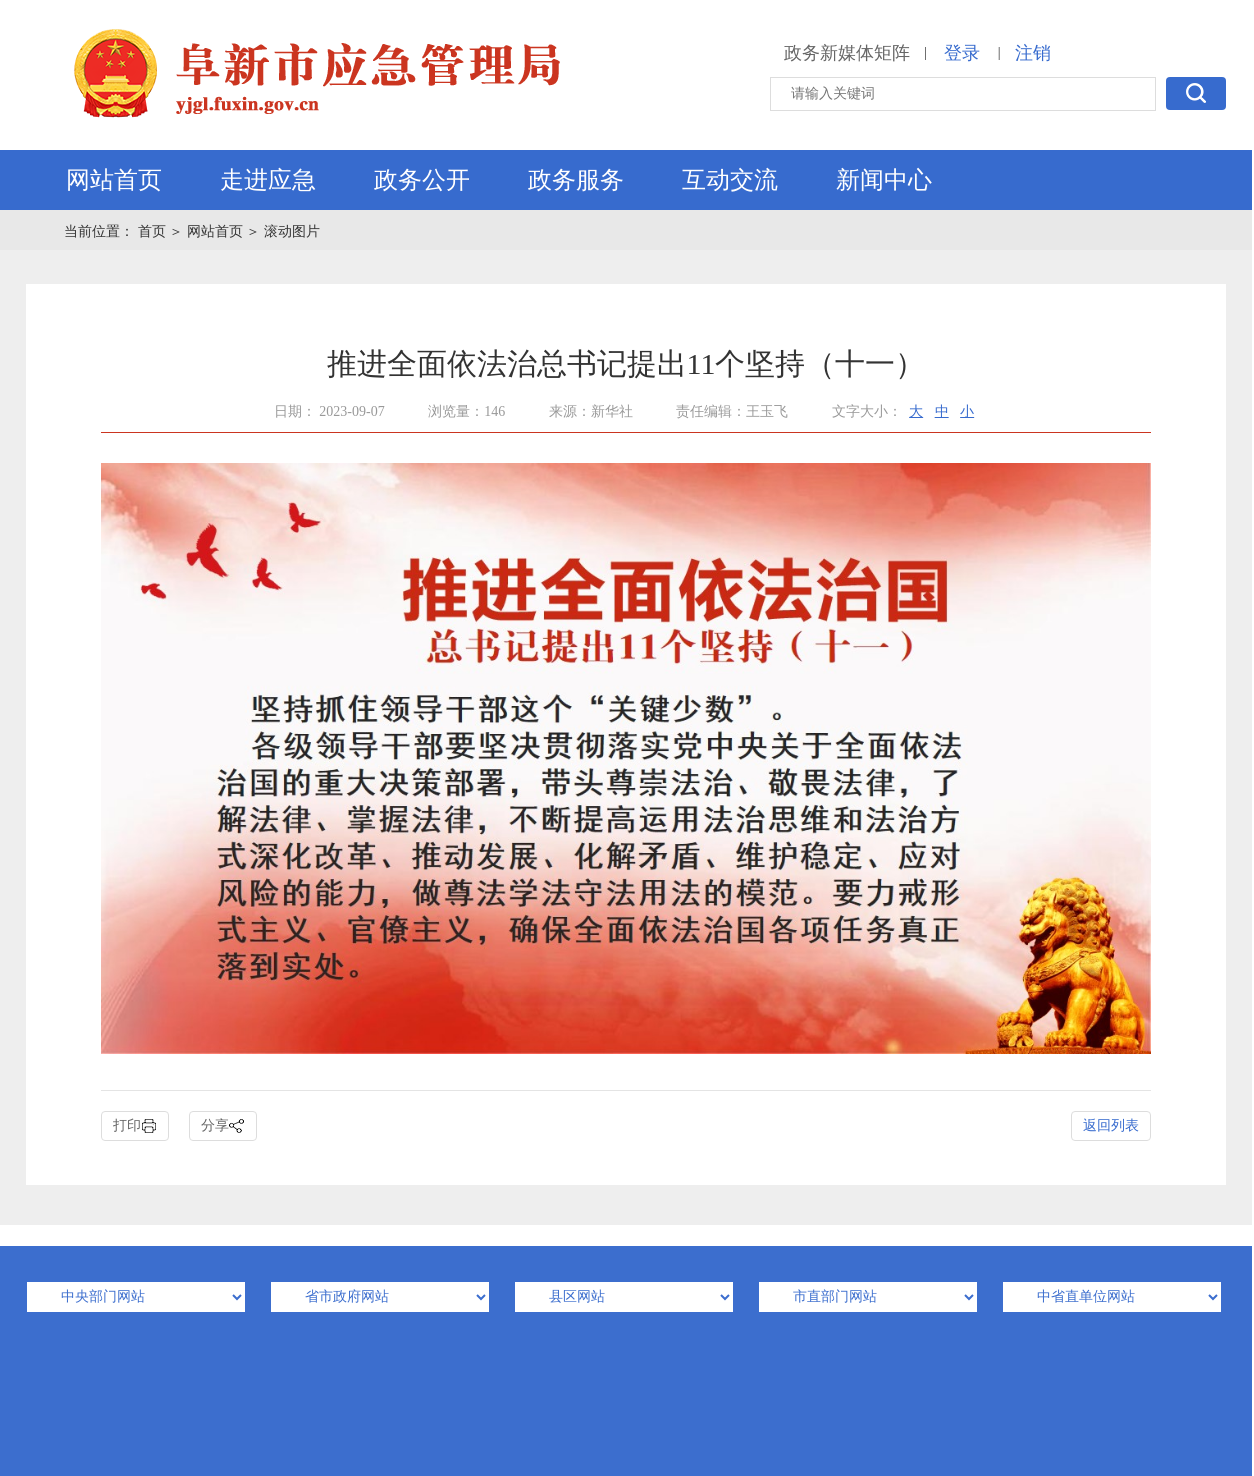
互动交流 (730, 180)
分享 (223, 1126)
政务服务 (576, 180)
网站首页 (114, 180)
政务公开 (422, 180)
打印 (135, 1126)
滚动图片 (292, 231)
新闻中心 (884, 180)
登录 (962, 53)
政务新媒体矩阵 (847, 53)
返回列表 (1111, 1125)
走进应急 (268, 180)
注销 (1033, 53)
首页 (154, 231)
